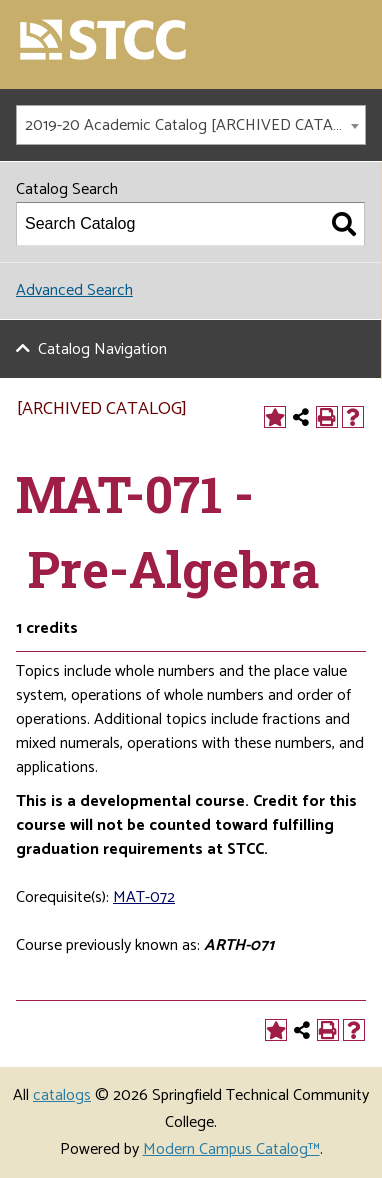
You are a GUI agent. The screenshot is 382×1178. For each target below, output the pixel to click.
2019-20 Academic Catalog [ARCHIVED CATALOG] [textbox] (195, 125)
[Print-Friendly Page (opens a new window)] (327, 417)
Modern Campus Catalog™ (231, 1149)
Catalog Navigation (102, 349)
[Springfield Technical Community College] (104, 41)
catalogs (62, 1095)
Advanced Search (74, 290)
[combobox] (191, 125)
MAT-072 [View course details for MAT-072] (144, 897)
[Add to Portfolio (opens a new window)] (275, 417)
